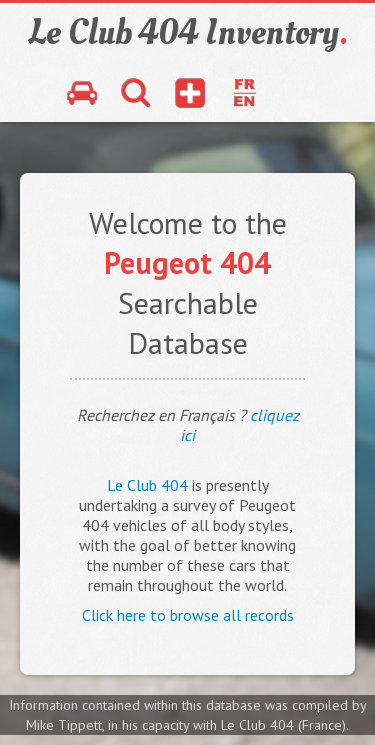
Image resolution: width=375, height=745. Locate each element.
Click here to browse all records (188, 615)
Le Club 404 (147, 485)
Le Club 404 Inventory (188, 33)
